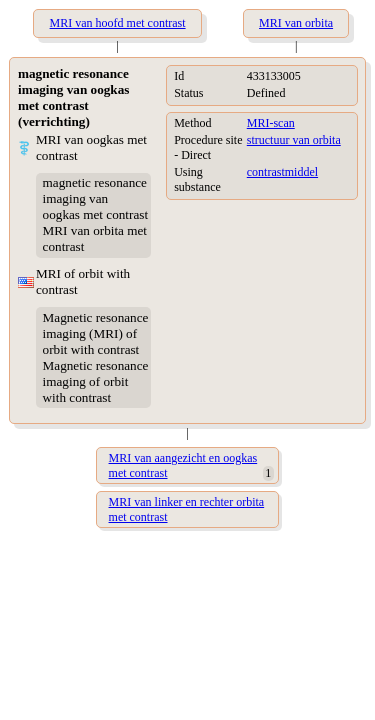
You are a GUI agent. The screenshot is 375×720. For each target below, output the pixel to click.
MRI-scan (271, 123)
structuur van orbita (294, 140)
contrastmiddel (282, 172)
